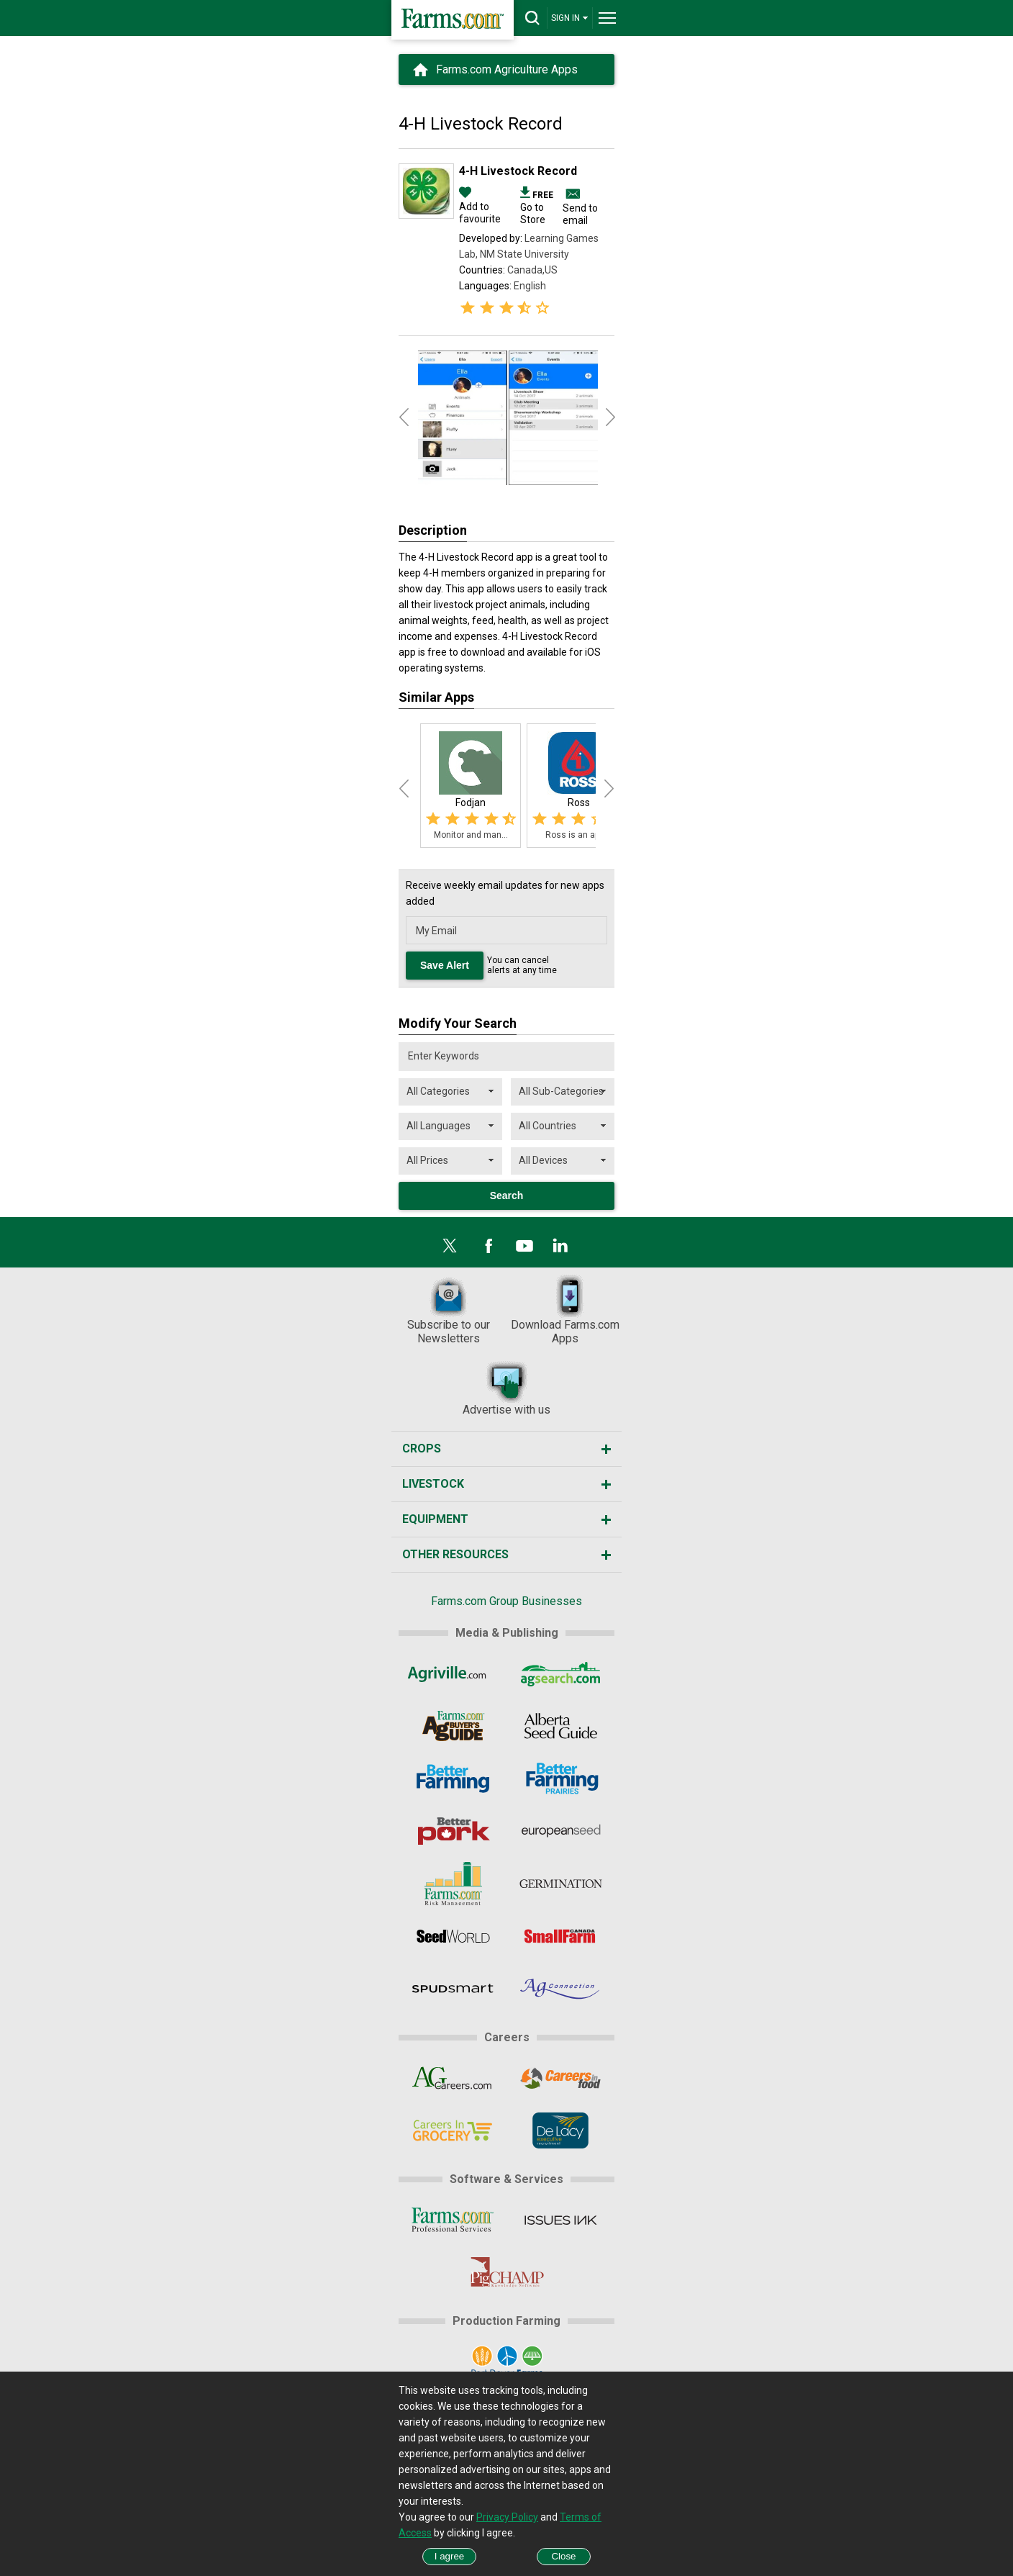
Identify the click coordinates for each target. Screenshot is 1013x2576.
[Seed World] (452, 1936)
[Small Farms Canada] (561, 1936)
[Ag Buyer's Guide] (452, 1726)
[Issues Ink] (561, 2219)
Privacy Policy (507, 2517)
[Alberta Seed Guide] (561, 1726)
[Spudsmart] (452, 1988)
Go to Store (536, 207)
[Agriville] (452, 1673)
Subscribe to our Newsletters (448, 1310)
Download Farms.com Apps (565, 1310)
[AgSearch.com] (561, 1673)
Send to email (580, 214)
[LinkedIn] (560, 1245)
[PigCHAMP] (506, 2272)
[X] (449, 1245)
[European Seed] (561, 1831)
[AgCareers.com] (452, 2078)
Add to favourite (480, 207)
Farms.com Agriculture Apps (507, 69)
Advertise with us (506, 1388)
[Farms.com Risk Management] (452, 1883)
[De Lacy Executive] (561, 2130)
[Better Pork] (452, 1831)
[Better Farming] (452, 1778)
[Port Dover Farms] (506, 2361)
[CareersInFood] (561, 2078)
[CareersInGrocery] (452, 2130)
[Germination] (561, 1883)
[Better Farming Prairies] (561, 1778)
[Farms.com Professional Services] (452, 2219)
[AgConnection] (561, 1988)
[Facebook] (488, 1245)
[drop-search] (532, 18)
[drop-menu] (607, 18)
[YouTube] (524, 1245)
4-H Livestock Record (518, 171)
